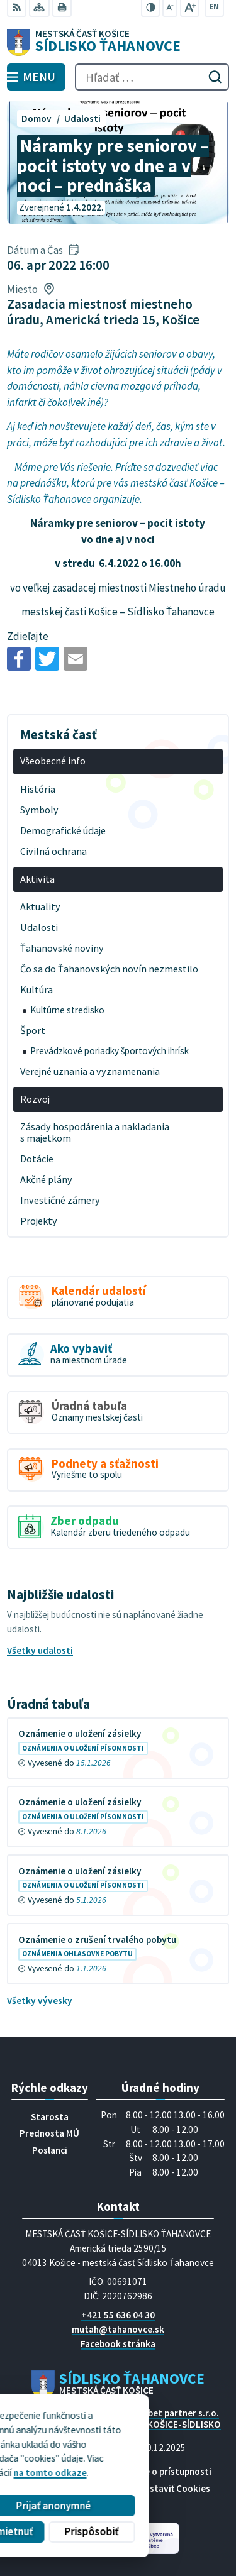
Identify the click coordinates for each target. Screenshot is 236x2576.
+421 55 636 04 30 (118, 2315)
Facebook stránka (118, 2344)
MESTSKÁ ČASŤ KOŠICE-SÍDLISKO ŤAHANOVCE (152, 2429)
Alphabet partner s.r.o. (172, 2413)
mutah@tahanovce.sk (118, 2329)
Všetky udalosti (40, 1650)
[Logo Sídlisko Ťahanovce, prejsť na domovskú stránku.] (117, 43)
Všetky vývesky (39, 2000)
